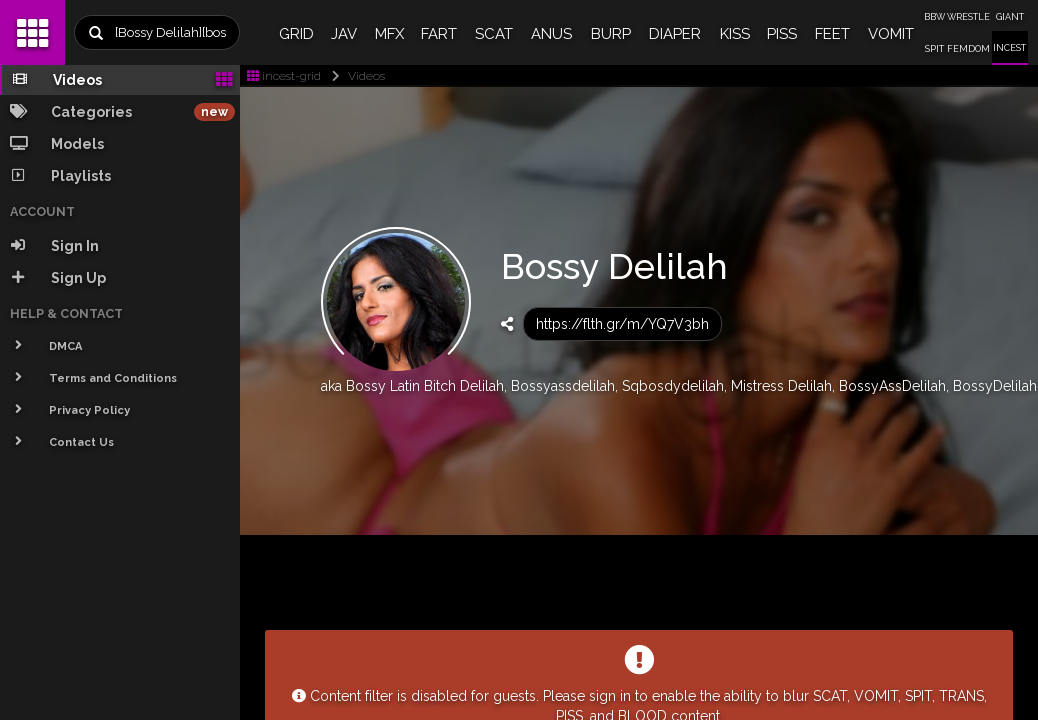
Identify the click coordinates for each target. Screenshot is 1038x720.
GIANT (1010, 17)
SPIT (934, 49)
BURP (611, 34)
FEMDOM (968, 49)
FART (439, 34)
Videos (354, 76)
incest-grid (284, 76)
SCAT (494, 34)
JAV (344, 34)
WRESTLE (968, 17)
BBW (934, 17)
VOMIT (891, 34)
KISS (735, 34)
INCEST (1009, 48)
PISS (782, 34)
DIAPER (675, 34)
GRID (296, 34)
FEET (832, 34)
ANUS (551, 34)
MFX (389, 34)
